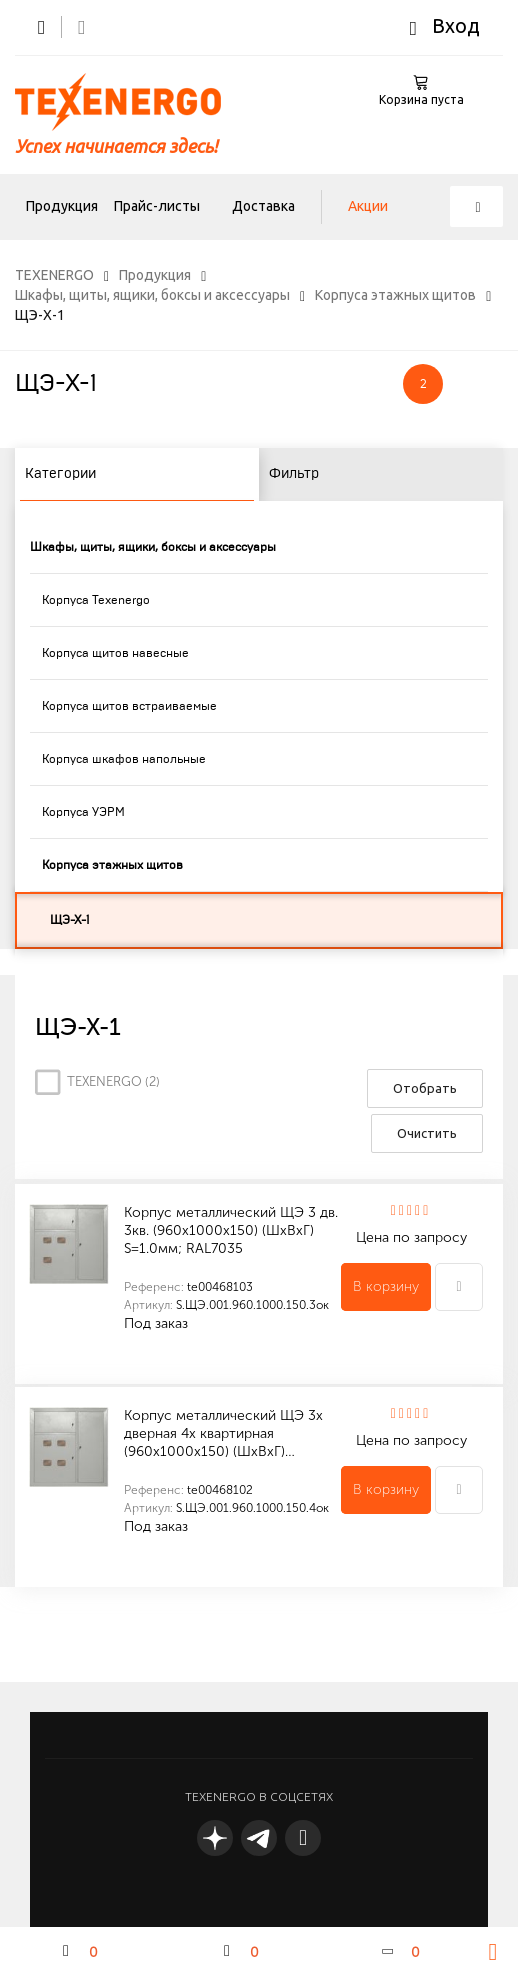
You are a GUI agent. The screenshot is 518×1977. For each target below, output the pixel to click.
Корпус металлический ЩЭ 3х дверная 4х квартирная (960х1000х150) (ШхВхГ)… (223, 1433)
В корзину (386, 1286)
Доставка (263, 206)
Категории (60, 474)
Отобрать (425, 1088)
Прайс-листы (157, 206)
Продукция (62, 206)
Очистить (427, 1133)
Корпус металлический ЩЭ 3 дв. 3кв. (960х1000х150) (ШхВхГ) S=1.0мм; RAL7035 (231, 1230)
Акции (368, 206)
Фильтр (294, 474)
